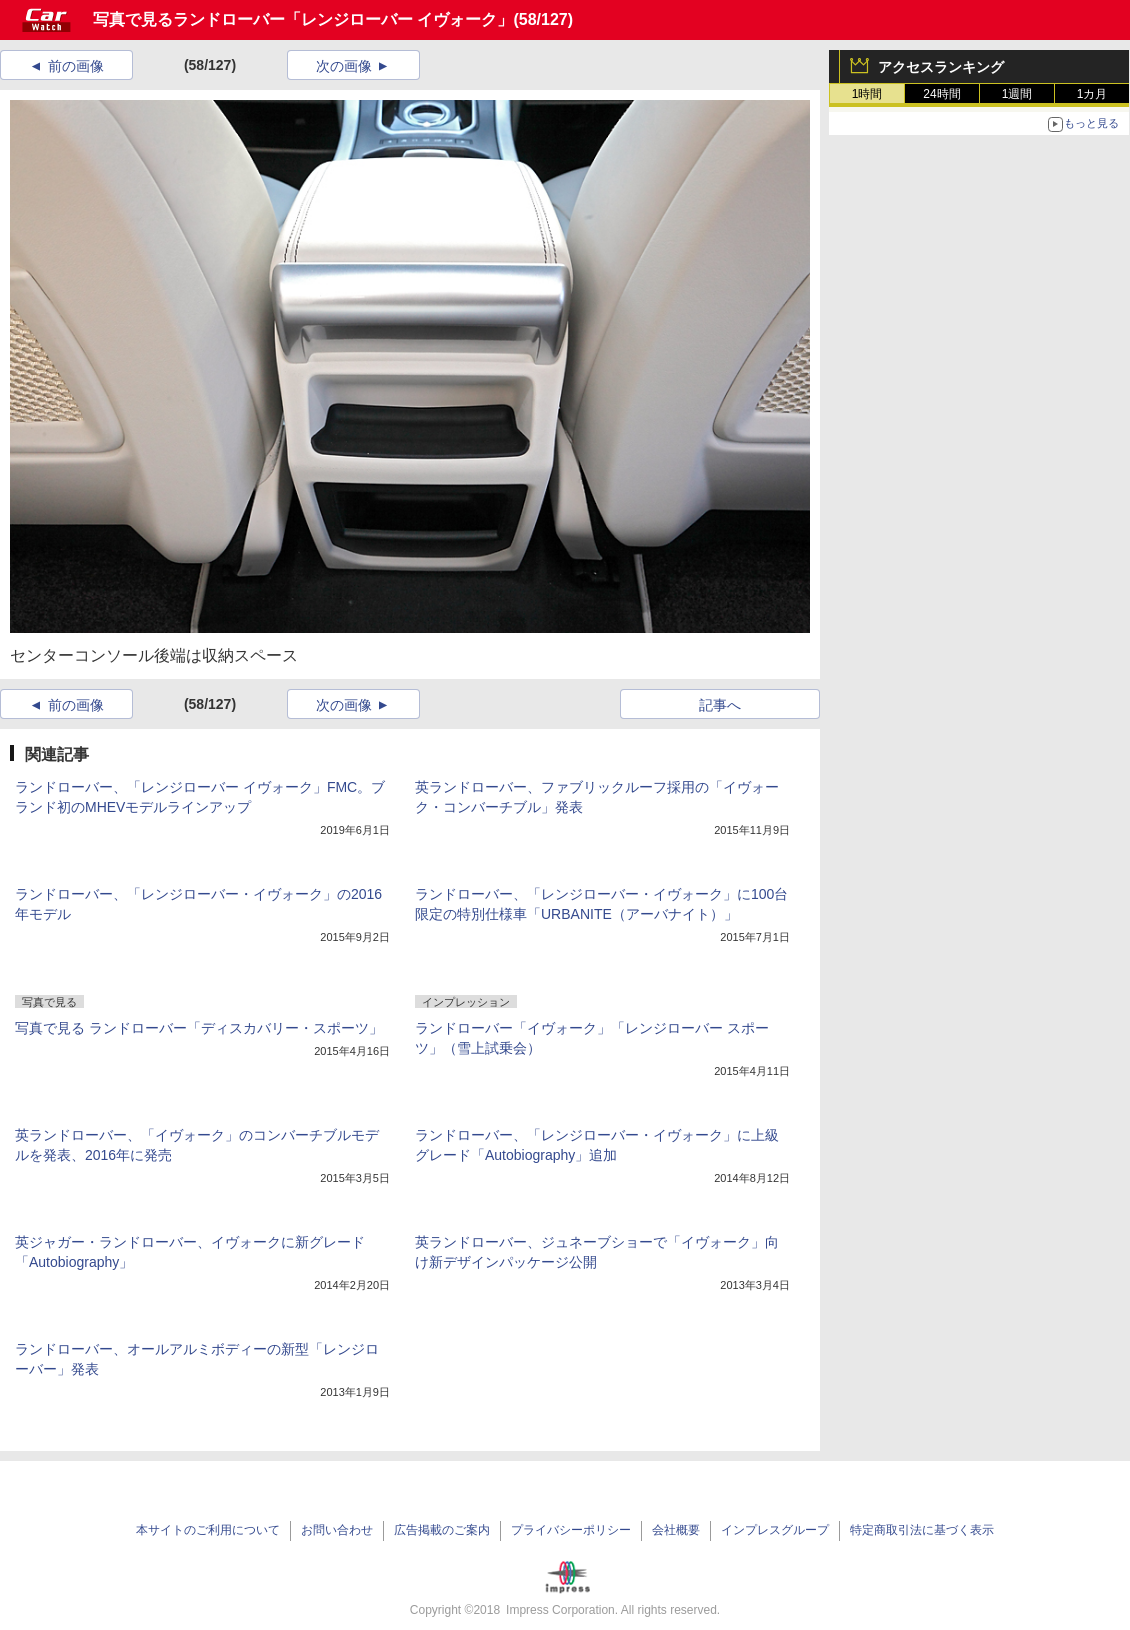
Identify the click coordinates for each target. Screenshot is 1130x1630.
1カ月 (1092, 94)
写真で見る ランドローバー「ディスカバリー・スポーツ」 (199, 1028)
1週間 (1017, 94)
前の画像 (76, 66)
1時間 (867, 94)
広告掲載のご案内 (442, 1530)
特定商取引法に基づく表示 (922, 1530)
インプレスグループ (775, 1530)
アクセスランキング (941, 67)
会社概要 (676, 1530)
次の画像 (344, 66)
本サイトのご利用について (208, 1530)
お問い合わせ (337, 1530)
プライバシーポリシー (571, 1530)
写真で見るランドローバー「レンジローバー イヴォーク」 (303, 19)
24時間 (941, 94)
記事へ (720, 705)
